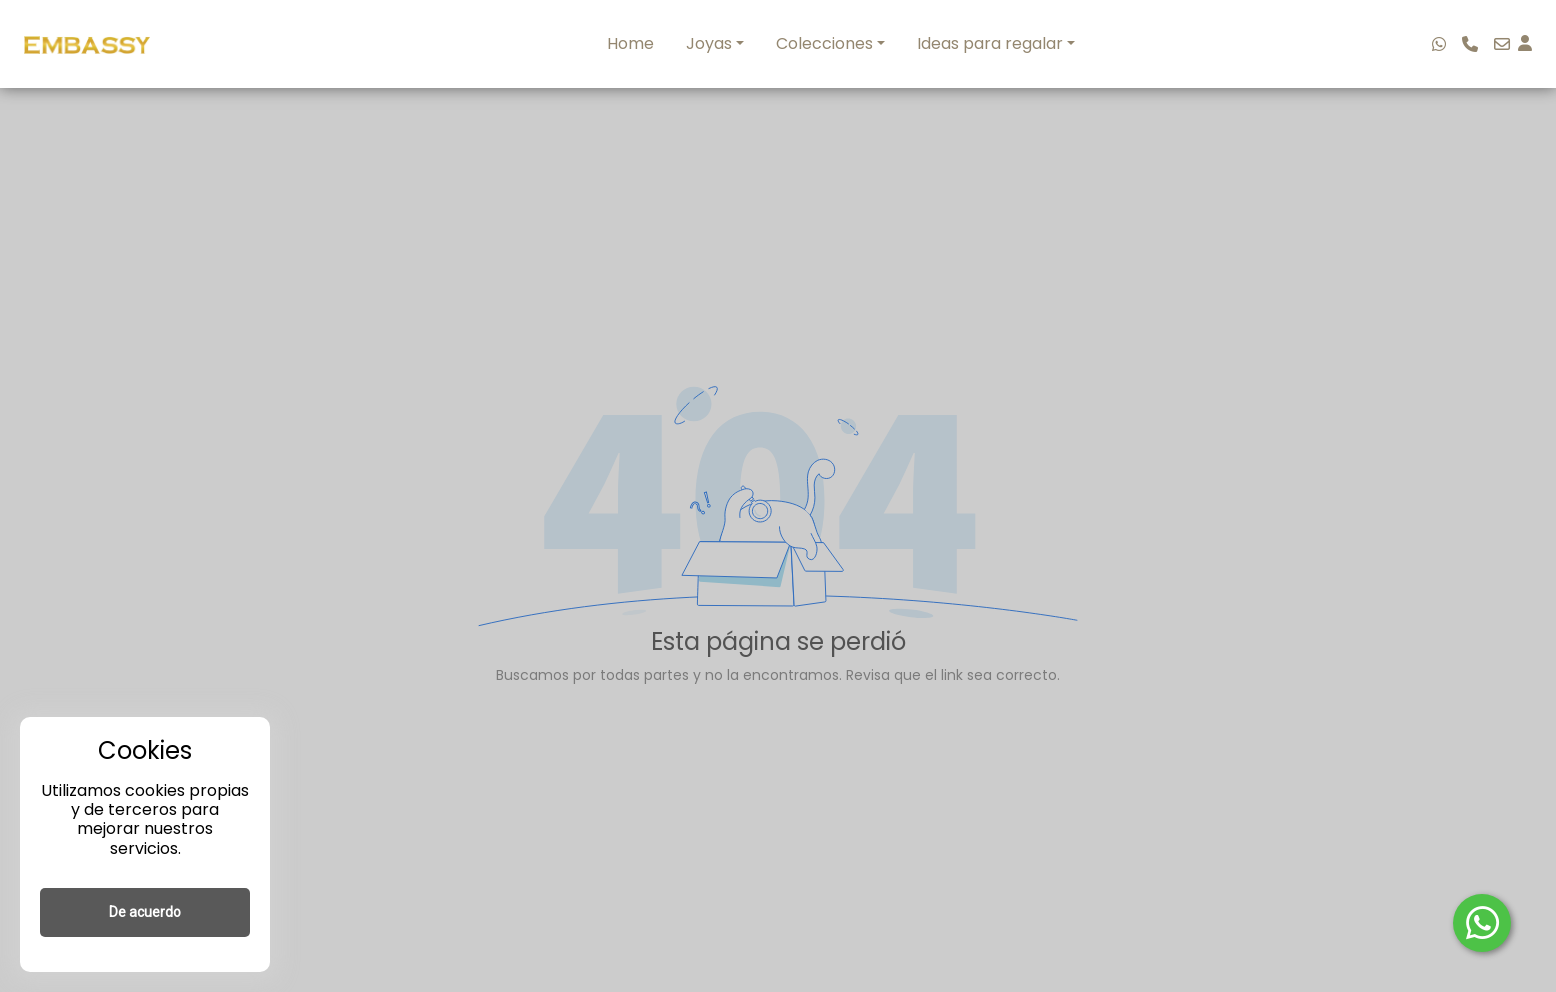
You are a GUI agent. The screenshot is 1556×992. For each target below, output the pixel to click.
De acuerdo (145, 912)
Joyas (709, 43)
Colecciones (824, 43)
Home (630, 43)
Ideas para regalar (990, 43)
